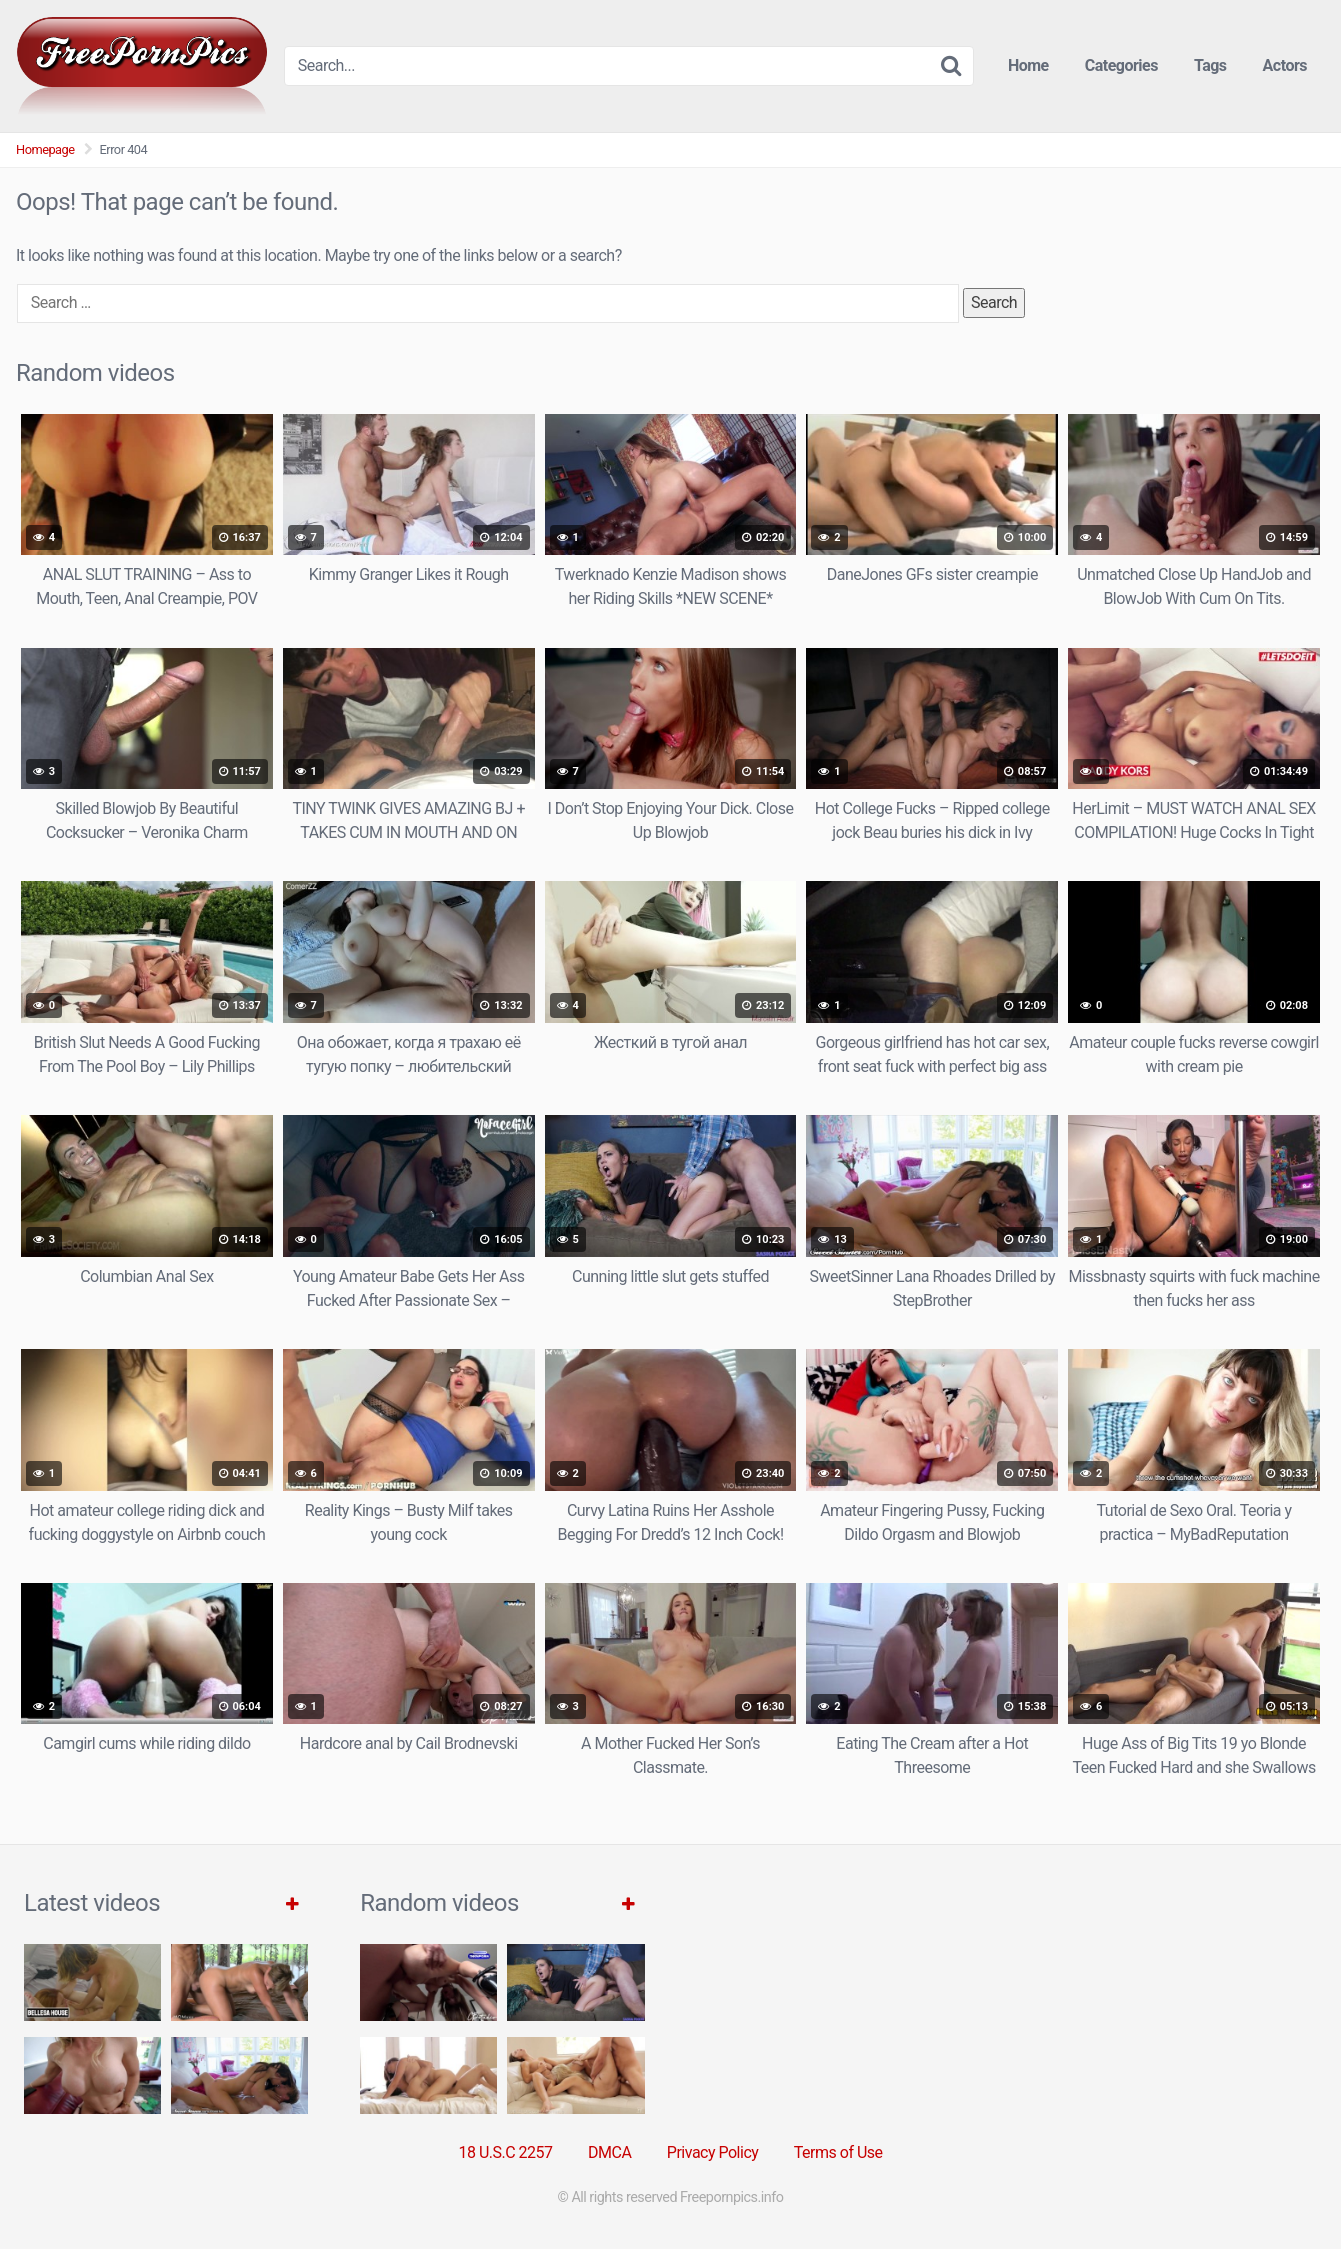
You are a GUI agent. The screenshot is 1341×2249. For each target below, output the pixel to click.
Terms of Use (838, 2152)
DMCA (609, 2152)
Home (1028, 65)
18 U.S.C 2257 (505, 2152)
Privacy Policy (713, 2152)
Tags (1210, 65)
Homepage (45, 149)
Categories (1121, 65)
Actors (1285, 65)
